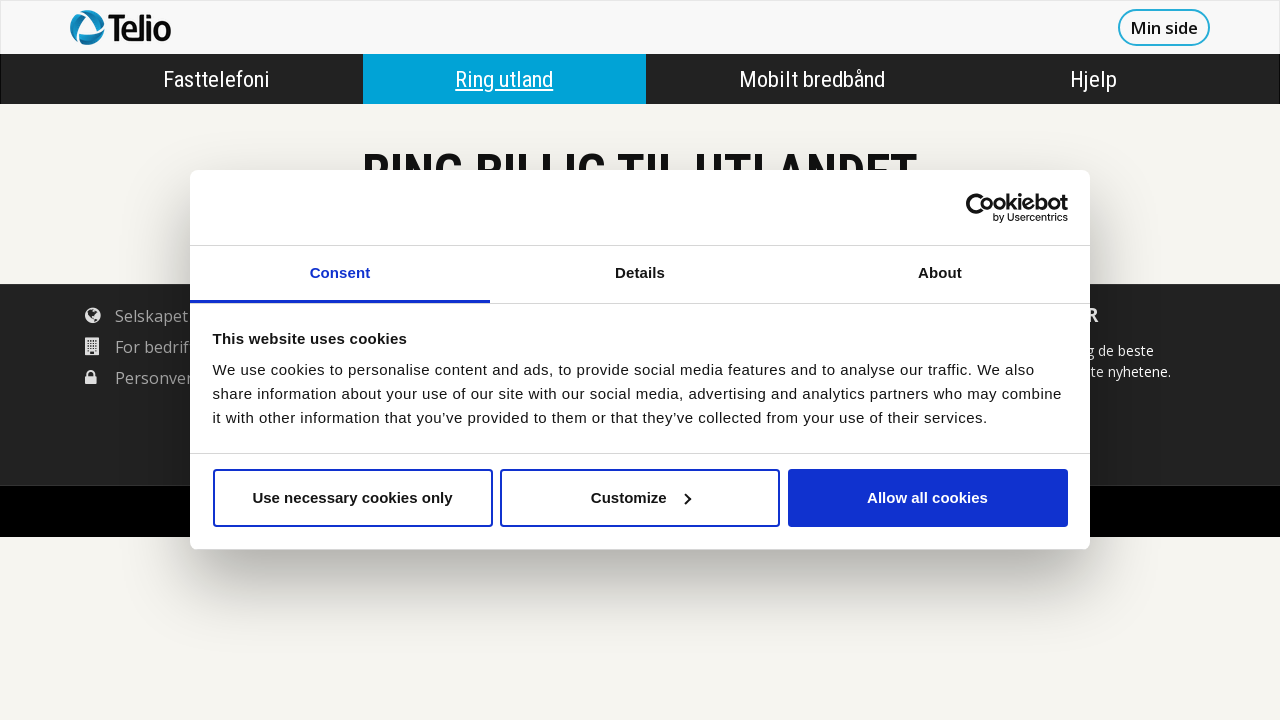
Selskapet (136, 316)
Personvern (144, 378)
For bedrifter (148, 347)
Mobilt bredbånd (812, 79)
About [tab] (940, 272)
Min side (1164, 27)
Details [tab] (640, 272)
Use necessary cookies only (352, 497)
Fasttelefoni (216, 79)
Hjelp (1093, 79)
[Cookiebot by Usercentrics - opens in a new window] (980, 208)
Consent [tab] (340, 272)
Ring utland (504, 79)
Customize (641, 497)
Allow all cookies (927, 497)
